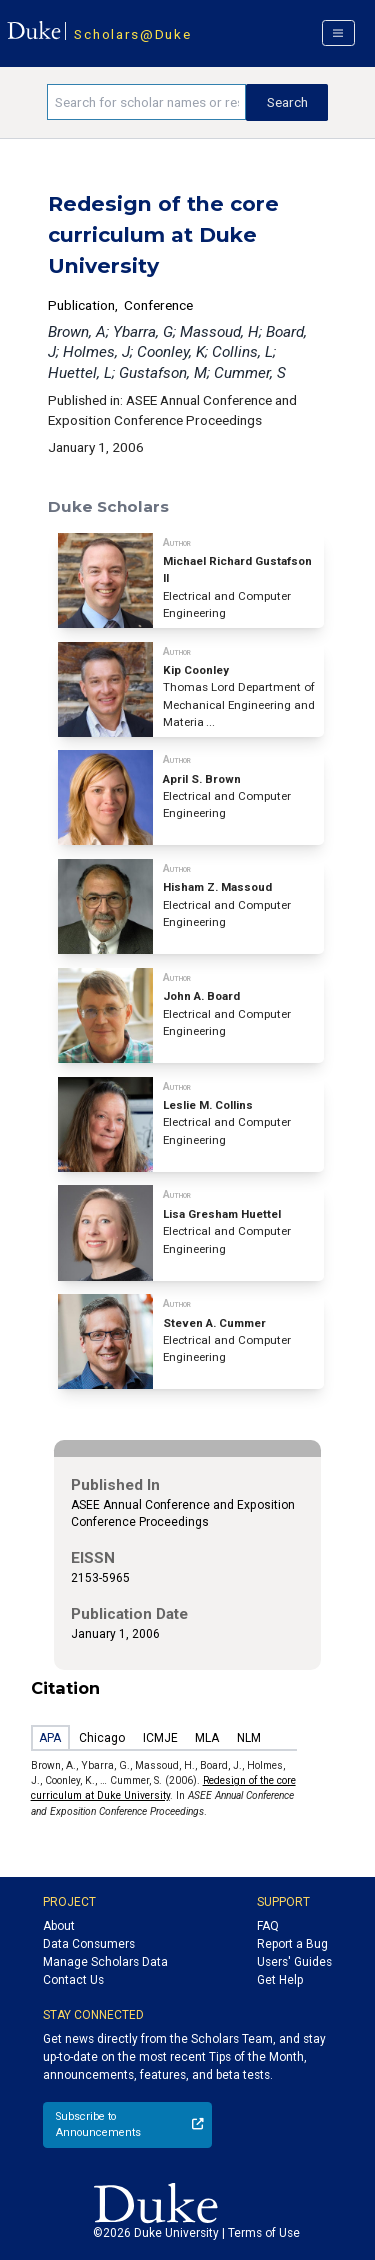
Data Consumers (89, 1944)
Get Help (280, 1980)
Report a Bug (292, 1944)
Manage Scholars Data (105, 1962)
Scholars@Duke (132, 34)
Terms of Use (264, 2233)
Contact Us (73, 1980)
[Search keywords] (146, 102)
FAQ (268, 1926)
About (59, 1926)
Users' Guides (294, 1962)
